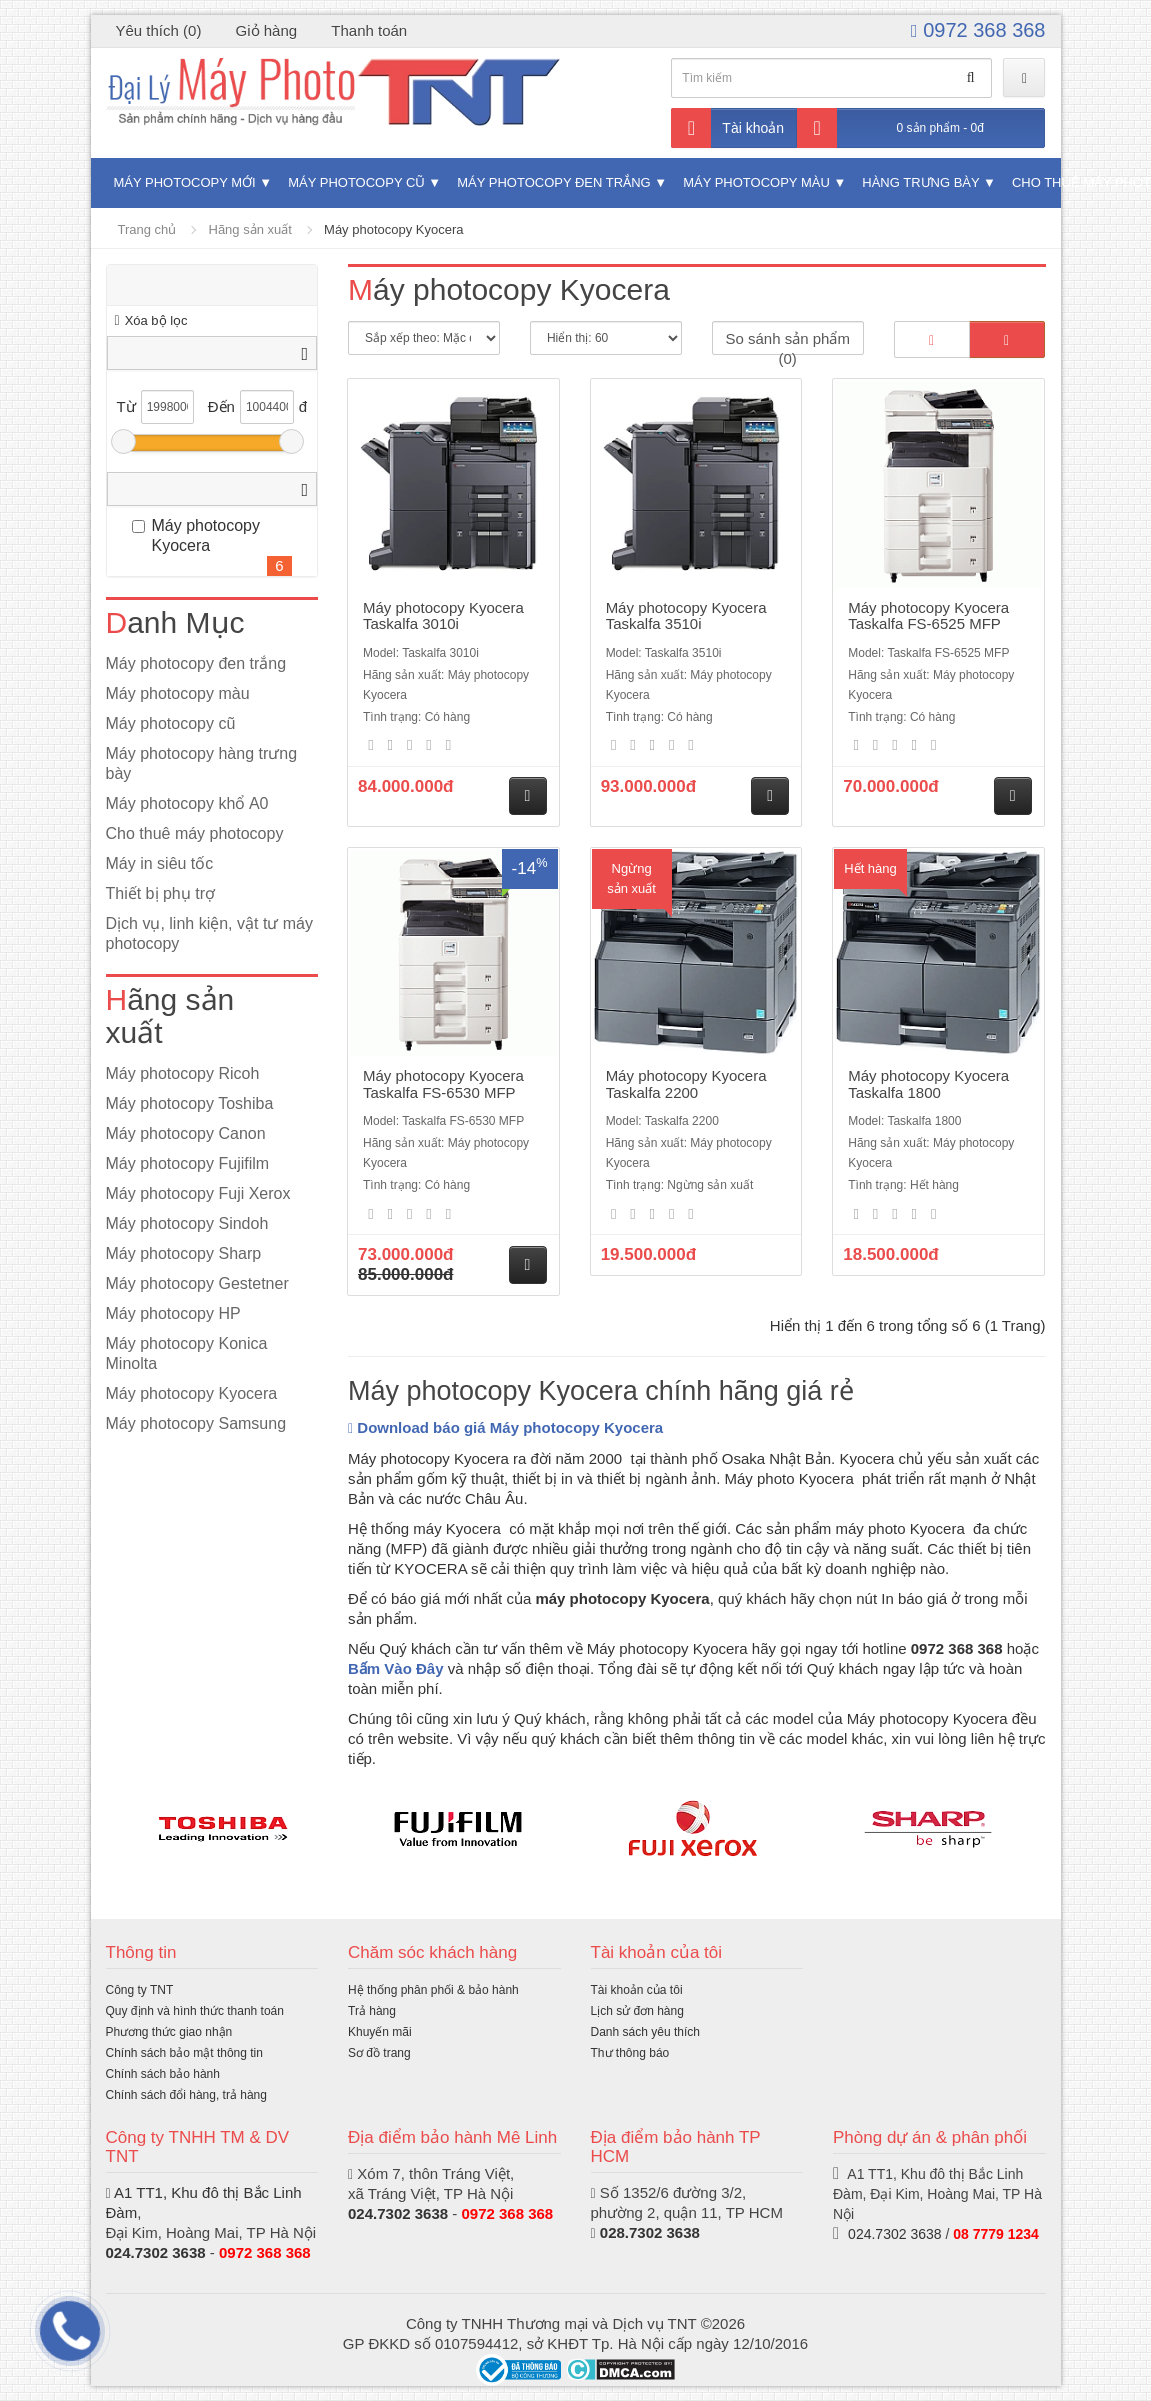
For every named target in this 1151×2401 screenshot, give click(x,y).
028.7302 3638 (650, 2232)
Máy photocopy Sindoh (187, 1223)
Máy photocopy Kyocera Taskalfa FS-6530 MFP (443, 1084)
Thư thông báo (630, 2053)
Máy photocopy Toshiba (190, 1103)
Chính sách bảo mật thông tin (184, 2053)
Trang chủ (147, 229)
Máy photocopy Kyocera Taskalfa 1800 (928, 1084)
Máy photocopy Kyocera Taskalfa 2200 (686, 1084)
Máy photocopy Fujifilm (188, 1163)
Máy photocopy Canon (186, 1133)
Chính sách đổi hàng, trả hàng (186, 2095)
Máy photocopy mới (185, 182)
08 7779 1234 (996, 2234)
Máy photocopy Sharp (184, 1253)
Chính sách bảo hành (163, 2074)
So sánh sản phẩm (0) (787, 342)
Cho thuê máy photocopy (195, 833)
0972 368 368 (978, 30)
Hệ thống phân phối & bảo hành (433, 1990)
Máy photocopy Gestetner (197, 1283)
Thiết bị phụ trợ (160, 893)
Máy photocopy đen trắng (553, 182)
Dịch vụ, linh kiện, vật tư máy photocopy (210, 933)
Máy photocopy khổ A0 (187, 803)
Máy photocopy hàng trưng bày (202, 763)
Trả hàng (372, 2011)
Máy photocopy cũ (356, 182)
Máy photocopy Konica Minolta (187, 1353)
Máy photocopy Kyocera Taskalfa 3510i (686, 616)
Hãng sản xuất (250, 229)
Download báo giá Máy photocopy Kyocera (505, 1427)
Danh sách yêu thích (645, 2032)
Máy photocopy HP (173, 1313)
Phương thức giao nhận (169, 2032)
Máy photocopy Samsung (196, 1423)
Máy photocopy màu (756, 182)
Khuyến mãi (380, 2032)
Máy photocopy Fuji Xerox (198, 1193)
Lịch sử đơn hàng (637, 2011)
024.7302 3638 (156, 2252)
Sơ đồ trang (379, 2053)
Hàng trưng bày (920, 182)
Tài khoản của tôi (637, 1990)
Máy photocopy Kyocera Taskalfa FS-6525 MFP (928, 616)
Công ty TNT (140, 1990)
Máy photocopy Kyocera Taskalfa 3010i (443, 616)
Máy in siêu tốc (160, 863)
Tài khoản (727, 128)
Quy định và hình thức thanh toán (195, 2011)
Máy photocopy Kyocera (393, 229)
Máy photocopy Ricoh (183, 1073)
